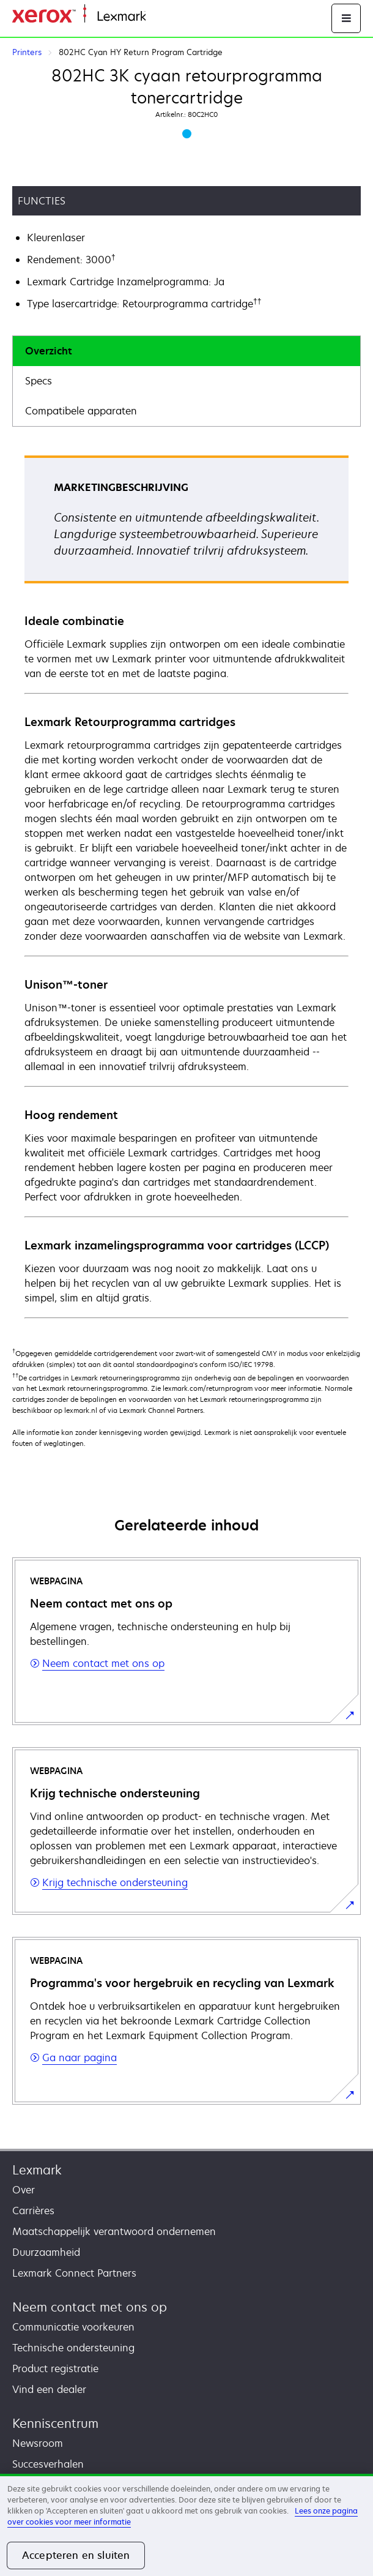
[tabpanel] (186, 886)
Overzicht (48, 351)
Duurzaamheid (46, 2252)
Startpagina (170, 17)
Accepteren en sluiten (76, 2555)
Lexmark (37, 2170)
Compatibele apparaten (81, 410)
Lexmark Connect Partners (74, 2273)
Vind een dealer (49, 2389)
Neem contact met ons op (89, 2307)
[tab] (186, 351)
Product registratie (55, 2368)
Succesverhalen (48, 2464)
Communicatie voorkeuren (73, 2327)
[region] (186, 2525)
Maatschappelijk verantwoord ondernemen (114, 2231)
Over (23, 2189)
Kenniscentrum (55, 2423)
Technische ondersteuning (73, 2347)
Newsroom (37, 2443)
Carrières (33, 2210)
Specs (38, 381)
